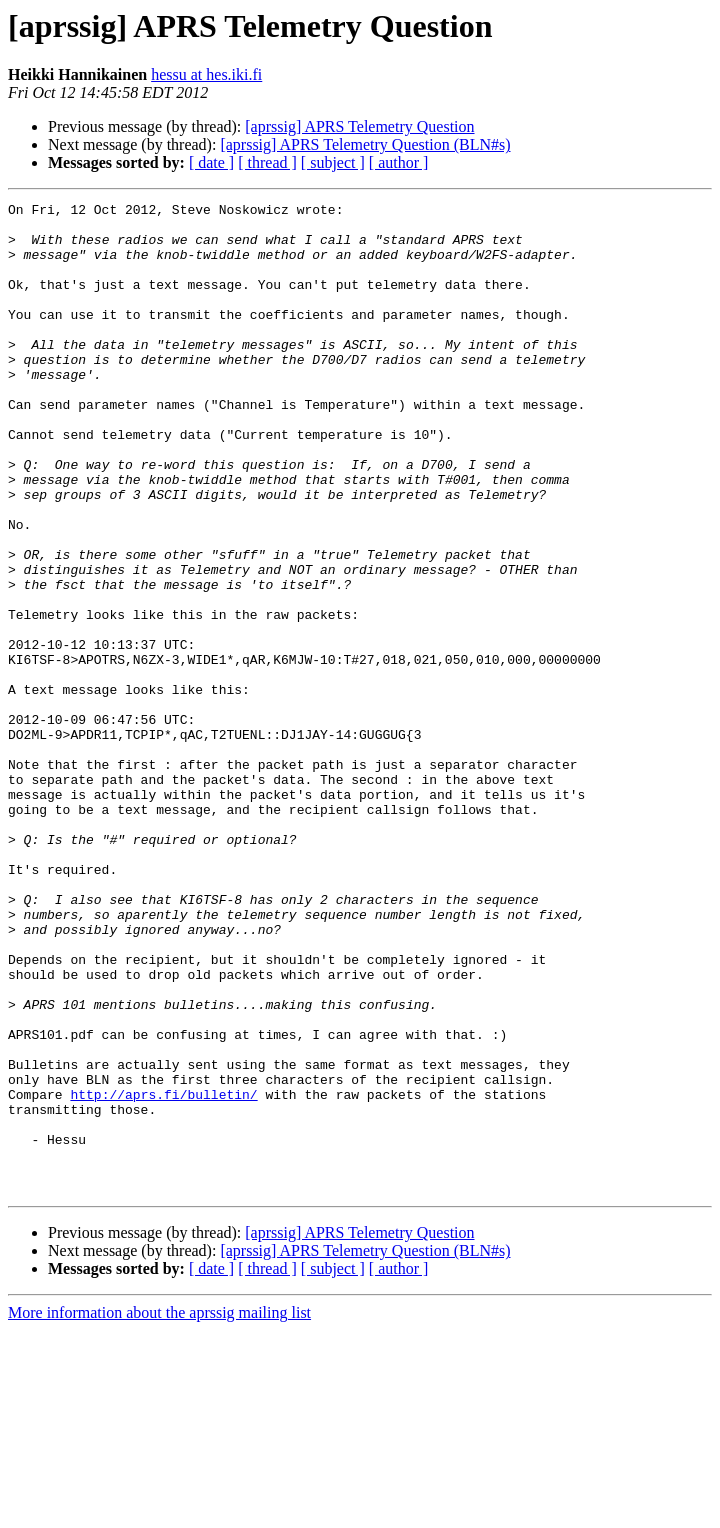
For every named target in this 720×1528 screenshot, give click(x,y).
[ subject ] (333, 162)
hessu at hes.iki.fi (206, 74)
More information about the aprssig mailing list (159, 1510)
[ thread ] (267, 162)
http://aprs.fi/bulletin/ (163, 1274)
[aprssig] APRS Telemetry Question (359, 126)
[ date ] (211, 162)
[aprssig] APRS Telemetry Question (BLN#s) (365, 144)
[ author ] (399, 162)
